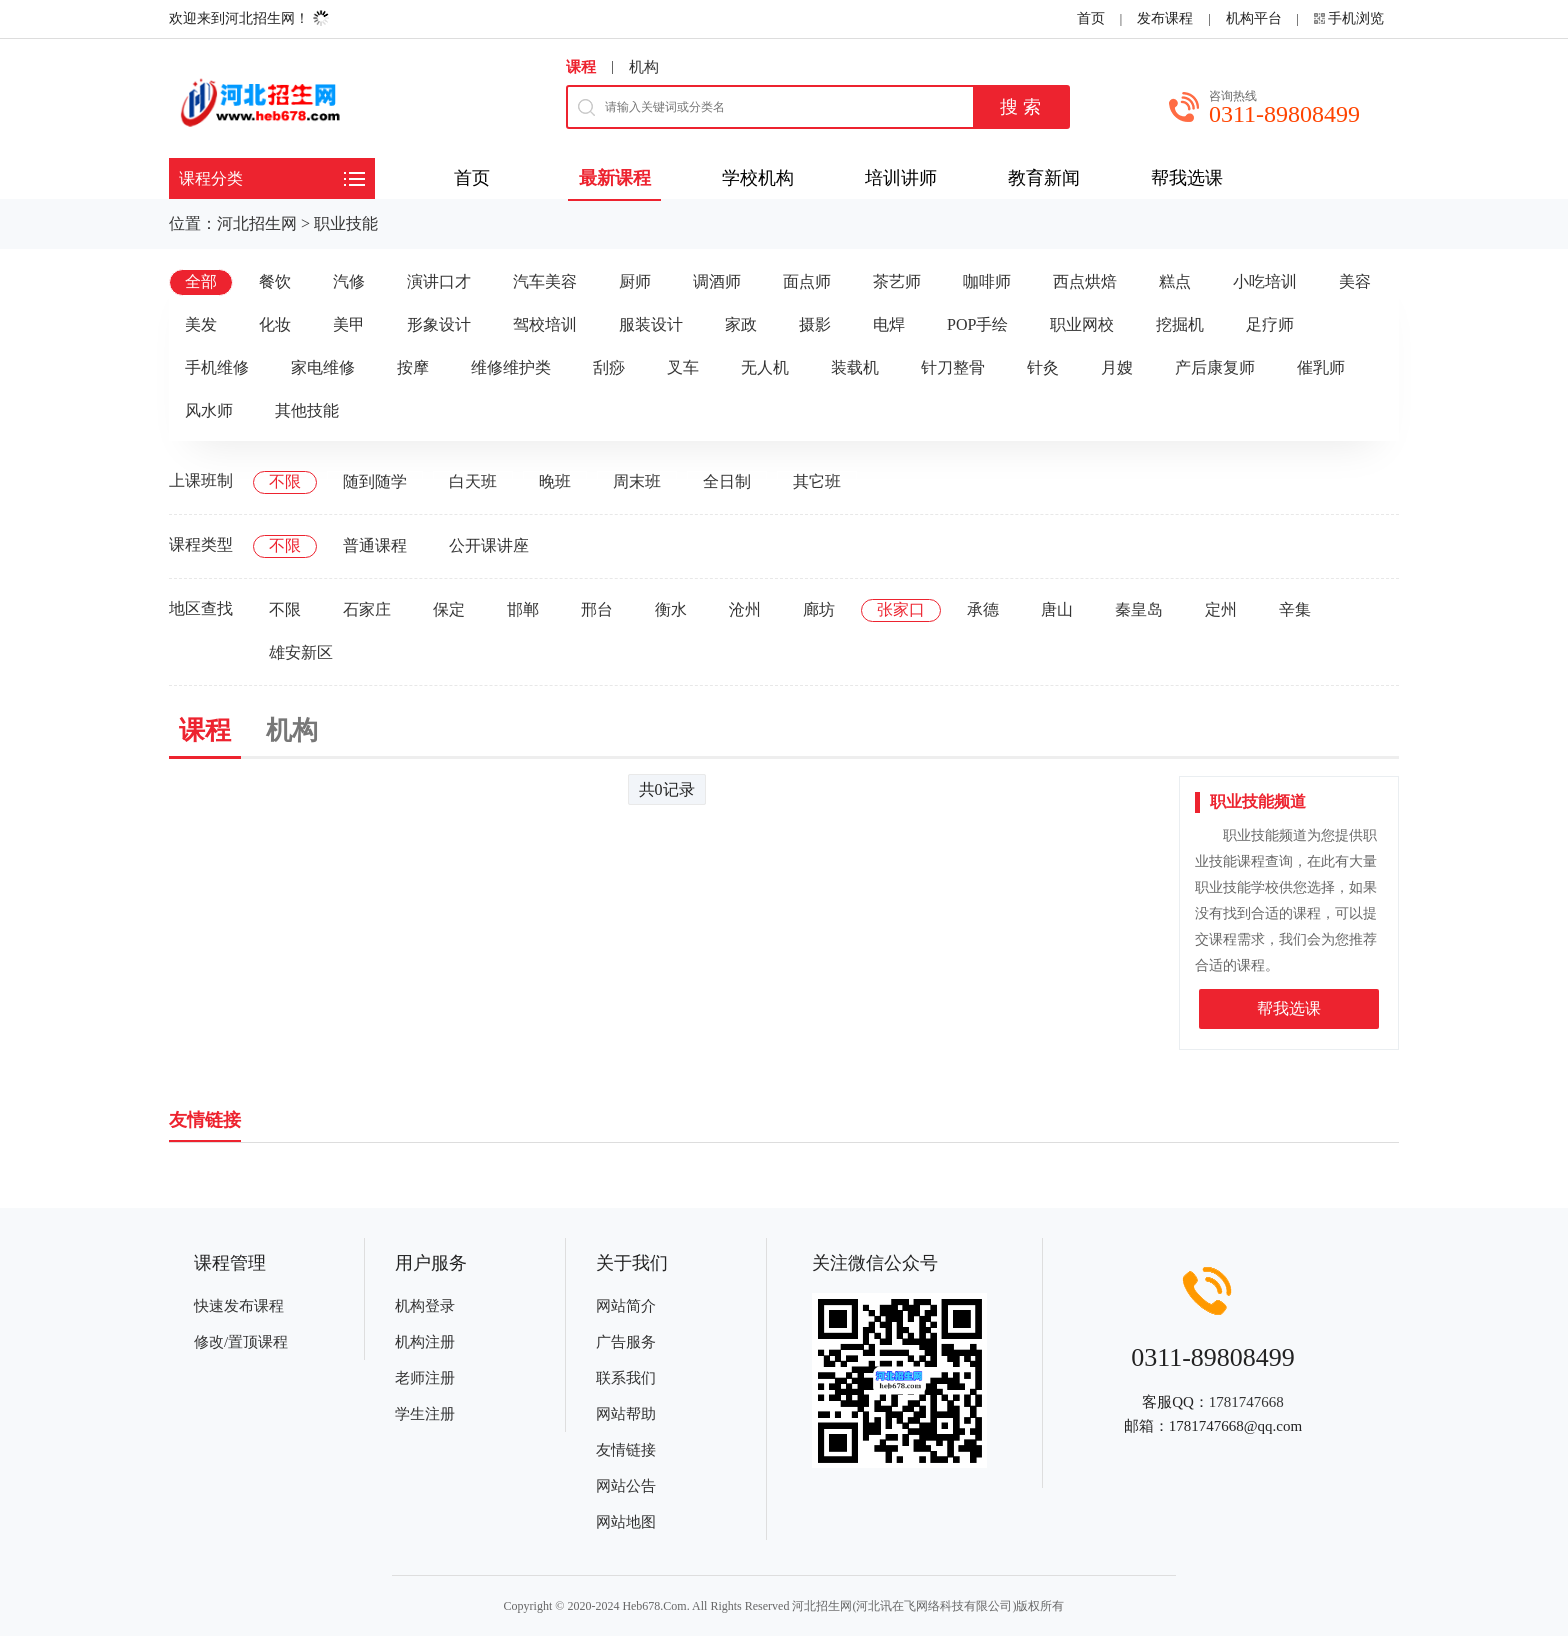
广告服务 (626, 1342)
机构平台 (1254, 18)
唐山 (1057, 609)
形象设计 (439, 324)
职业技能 (346, 223)
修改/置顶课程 (241, 1342)
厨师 (635, 281)
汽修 (349, 281)
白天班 (473, 481)
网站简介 (626, 1306)
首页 (1091, 18)
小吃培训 (1265, 281)
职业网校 (1082, 324)
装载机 (855, 367)
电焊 (889, 324)
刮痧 (609, 367)
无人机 (765, 367)
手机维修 (217, 367)
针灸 (1043, 367)
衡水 (671, 609)
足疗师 (1270, 324)
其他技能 (307, 410)
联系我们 (626, 1378)
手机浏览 (1356, 18)
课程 (581, 67)
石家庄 (367, 609)
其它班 (817, 481)
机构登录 (425, 1306)
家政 (741, 324)
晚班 (555, 481)
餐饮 (275, 281)
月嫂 (1117, 367)
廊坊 (819, 609)
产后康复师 (1215, 367)
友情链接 (626, 1450)
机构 (644, 67)
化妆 (275, 324)
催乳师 (1321, 367)
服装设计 (651, 324)
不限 (285, 481)
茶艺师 (897, 281)
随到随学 (375, 481)
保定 (449, 609)
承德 (983, 609)
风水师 (209, 410)
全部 (201, 281)
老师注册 (425, 1378)
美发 (201, 324)
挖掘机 (1180, 324)
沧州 (745, 609)
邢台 (597, 609)
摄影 (815, 324)
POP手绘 (977, 324)
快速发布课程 (239, 1306)
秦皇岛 (1139, 609)
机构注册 (425, 1342)
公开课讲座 (489, 545)
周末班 (637, 481)
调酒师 (717, 281)
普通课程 (375, 545)
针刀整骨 (953, 367)
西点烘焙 (1085, 281)
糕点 (1175, 281)
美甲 (349, 324)
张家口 (901, 609)
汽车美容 (545, 281)
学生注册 (425, 1414)
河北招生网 (257, 223)
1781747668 (1246, 1402)
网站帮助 (626, 1414)
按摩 (413, 367)
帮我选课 (1289, 1008)
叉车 (683, 367)
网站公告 (626, 1486)
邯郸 (523, 609)
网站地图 (626, 1522)
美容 (1355, 281)
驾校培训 (545, 324)
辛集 (1295, 609)
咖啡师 (987, 281)
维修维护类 (511, 367)
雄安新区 (301, 652)
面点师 (807, 281)
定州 (1221, 609)
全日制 (727, 481)
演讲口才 (439, 281)
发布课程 (1165, 18)
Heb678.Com (654, 1606)
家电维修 (323, 367)
